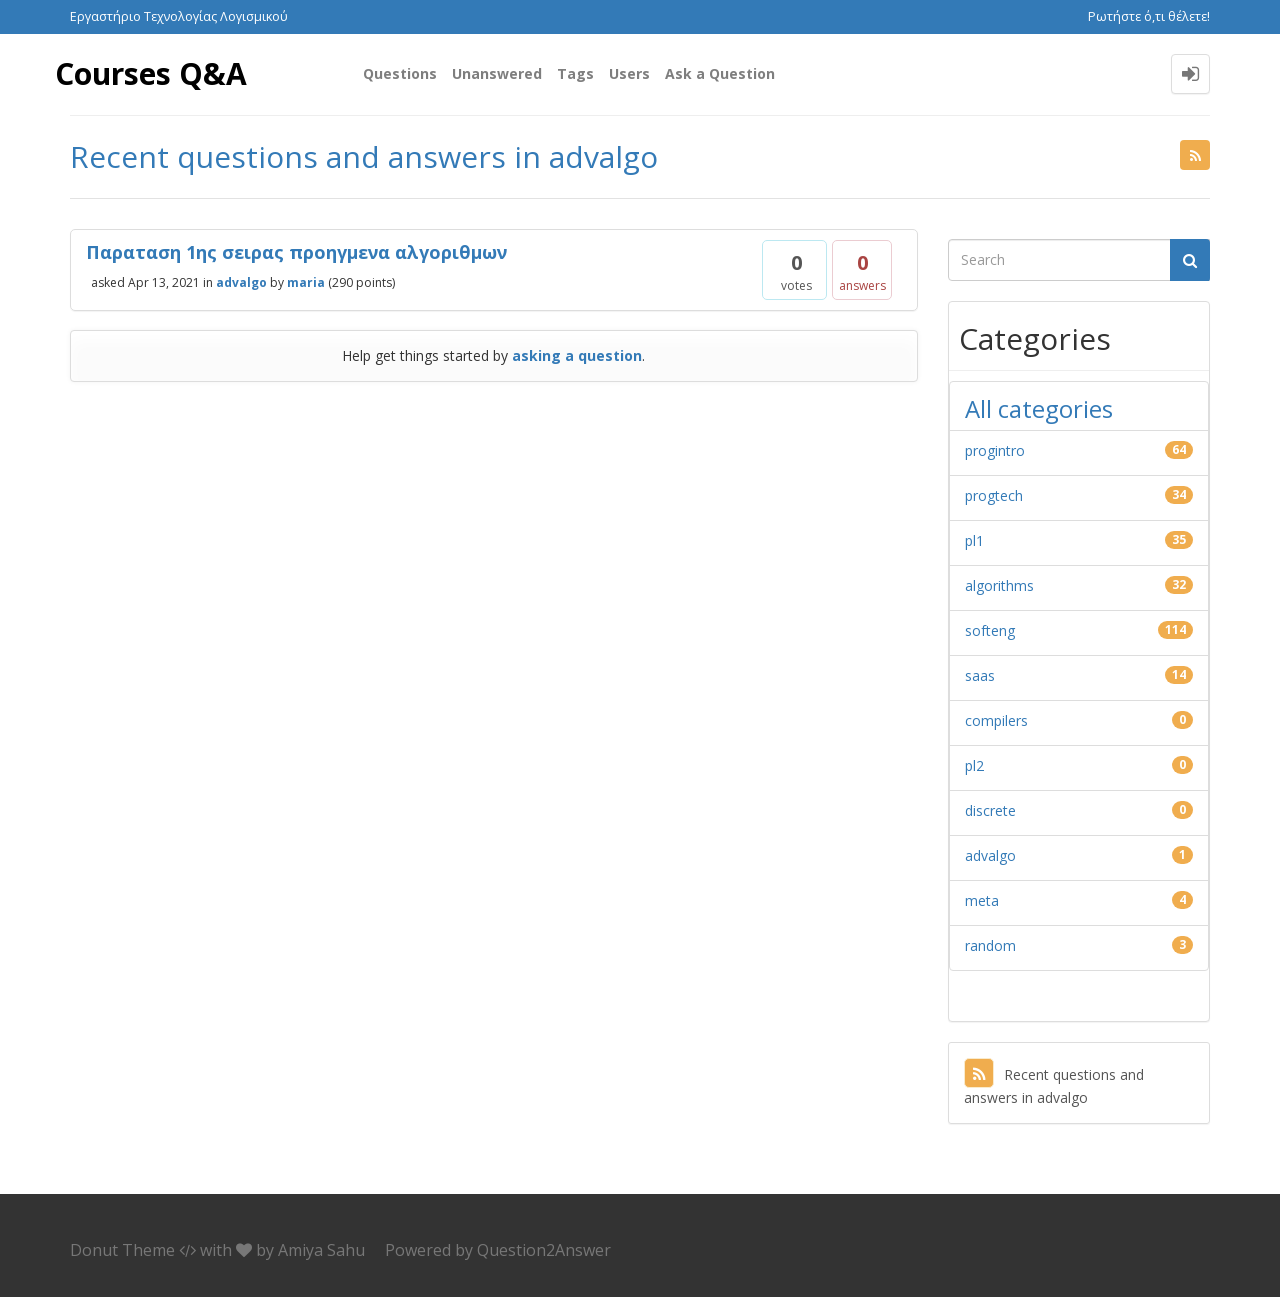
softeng (990, 630)
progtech (994, 495)
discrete (990, 810)
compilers (996, 720)
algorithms (999, 585)
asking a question (577, 355)
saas (980, 675)
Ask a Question (720, 73)
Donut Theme (122, 1250)
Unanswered (497, 73)
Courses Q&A (151, 73)
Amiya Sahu (321, 1250)
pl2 (974, 765)
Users (629, 73)
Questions (400, 73)
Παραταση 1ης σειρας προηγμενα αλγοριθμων (296, 252)
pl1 (974, 540)
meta (982, 900)
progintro (995, 450)
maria (306, 281)
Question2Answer (544, 1250)
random (990, 945)
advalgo (241, 281)
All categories (1039, 408)
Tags (575, 73)
